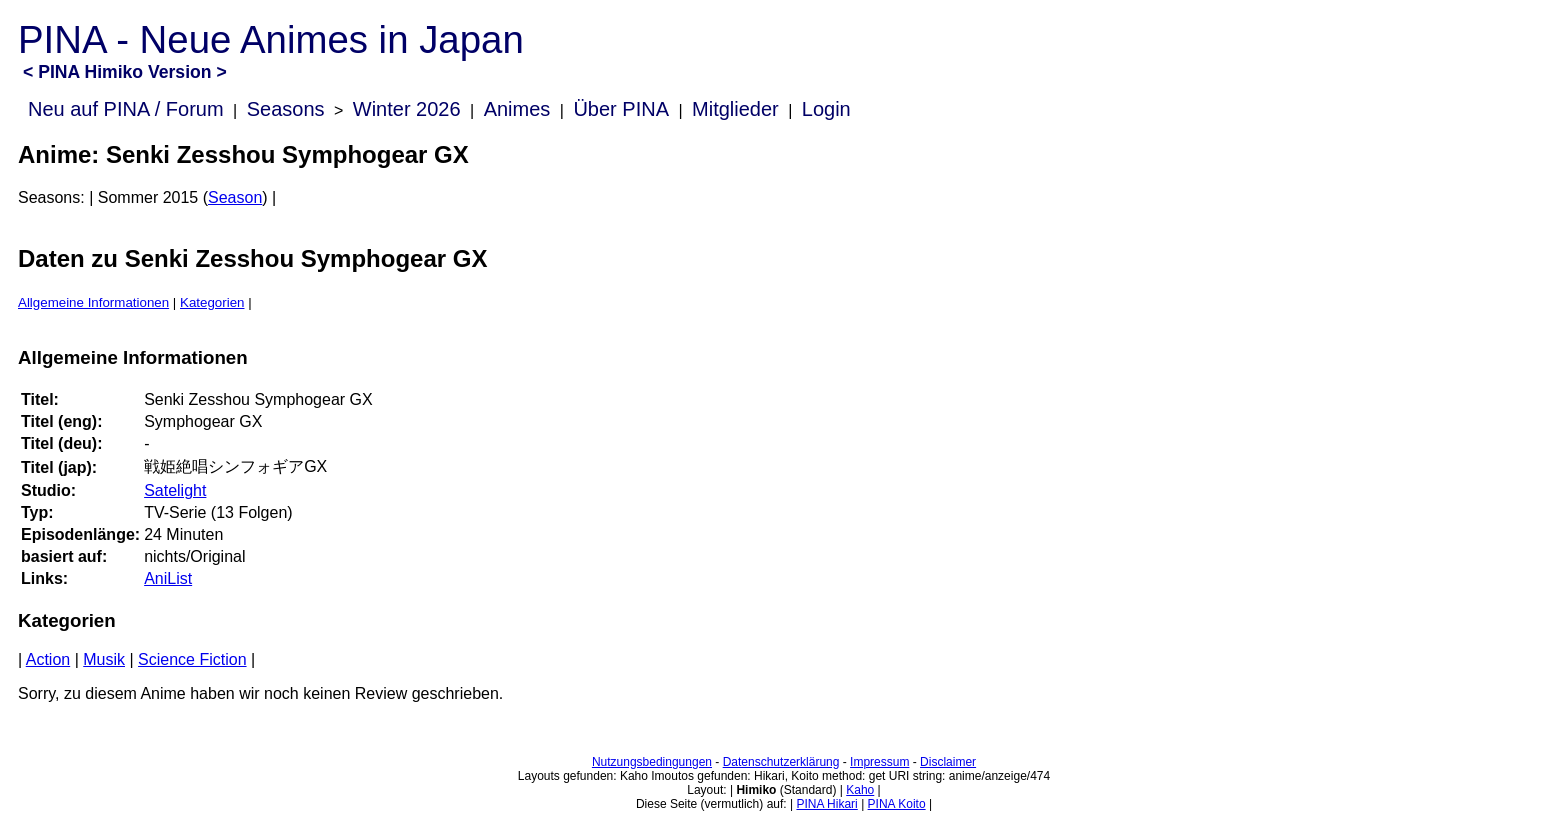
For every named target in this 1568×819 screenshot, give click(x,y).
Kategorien (212, 302)
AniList (168, 578)
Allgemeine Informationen (93, 302)
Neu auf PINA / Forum (126, 109)
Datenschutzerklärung (781, 762)
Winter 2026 (407, 109)
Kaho (860, 790)
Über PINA (621, 109)
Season (235, 197)
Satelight (175, 490)
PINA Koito (897, 804)
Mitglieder (735, 109)
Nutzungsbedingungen (652, 762)
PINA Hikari (826, 804)
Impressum (879, 762)
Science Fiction (192, 659)
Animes (517, 109)
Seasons (286, 109)
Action (48, 659)
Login (826, 109)
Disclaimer (948, 762)
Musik (104, 659)
